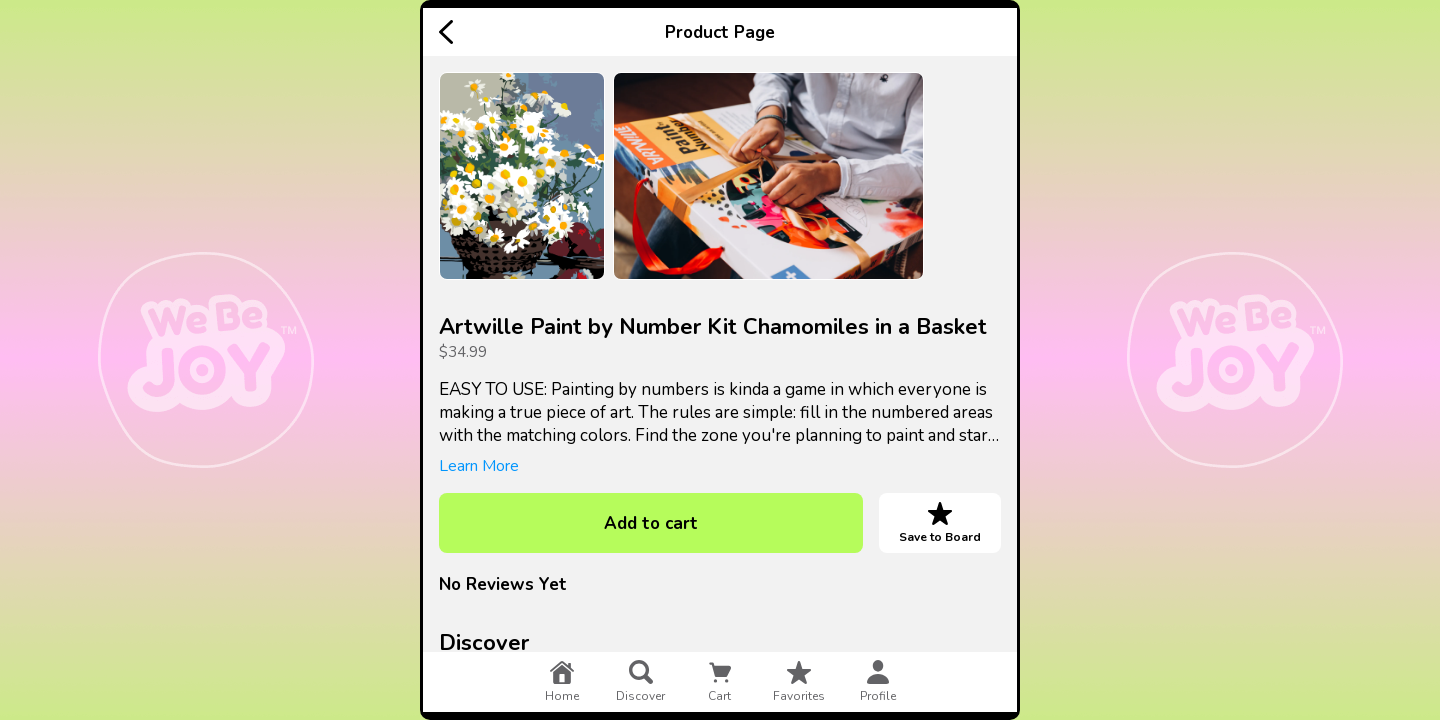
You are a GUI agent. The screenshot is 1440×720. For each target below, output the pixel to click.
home (562, 682)
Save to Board (940, 523)
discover (640, 682)
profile (878, 682)
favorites (799, 682)
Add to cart (651, 523)
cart (720, 682)
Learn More (479, 466)
